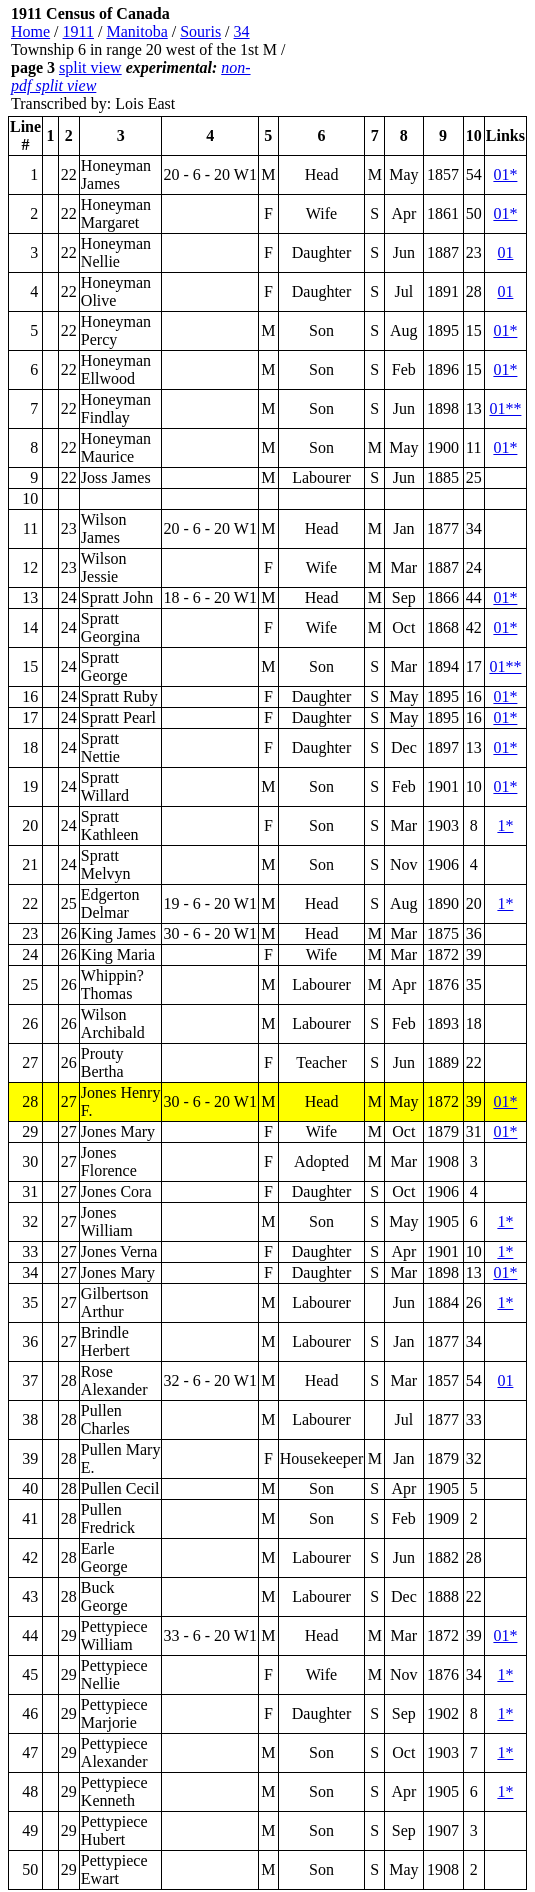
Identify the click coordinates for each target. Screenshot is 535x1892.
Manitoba (136, 31)
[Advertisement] (407, 59)
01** (505, 408)
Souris (200, 31)
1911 (78, 31)
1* (505, 825)
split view (90, 67)
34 (242, 31)
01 (505, 252)
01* (505, 174)
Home (30, 31)
